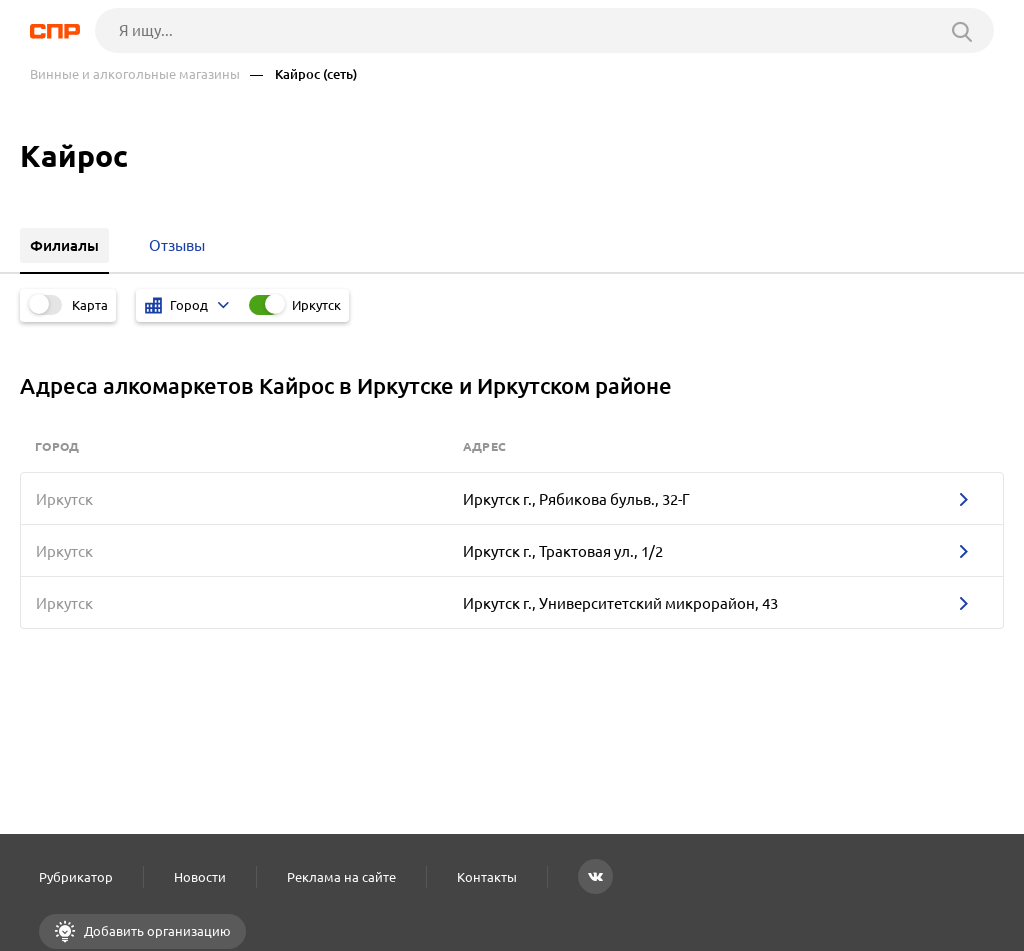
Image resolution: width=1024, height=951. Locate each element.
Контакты (487, 877)
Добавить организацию (156, 931)
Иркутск (316, 305)
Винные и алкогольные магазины (135, 74)
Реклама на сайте (341, 877)
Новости (200, 877)
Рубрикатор (76, 877)
